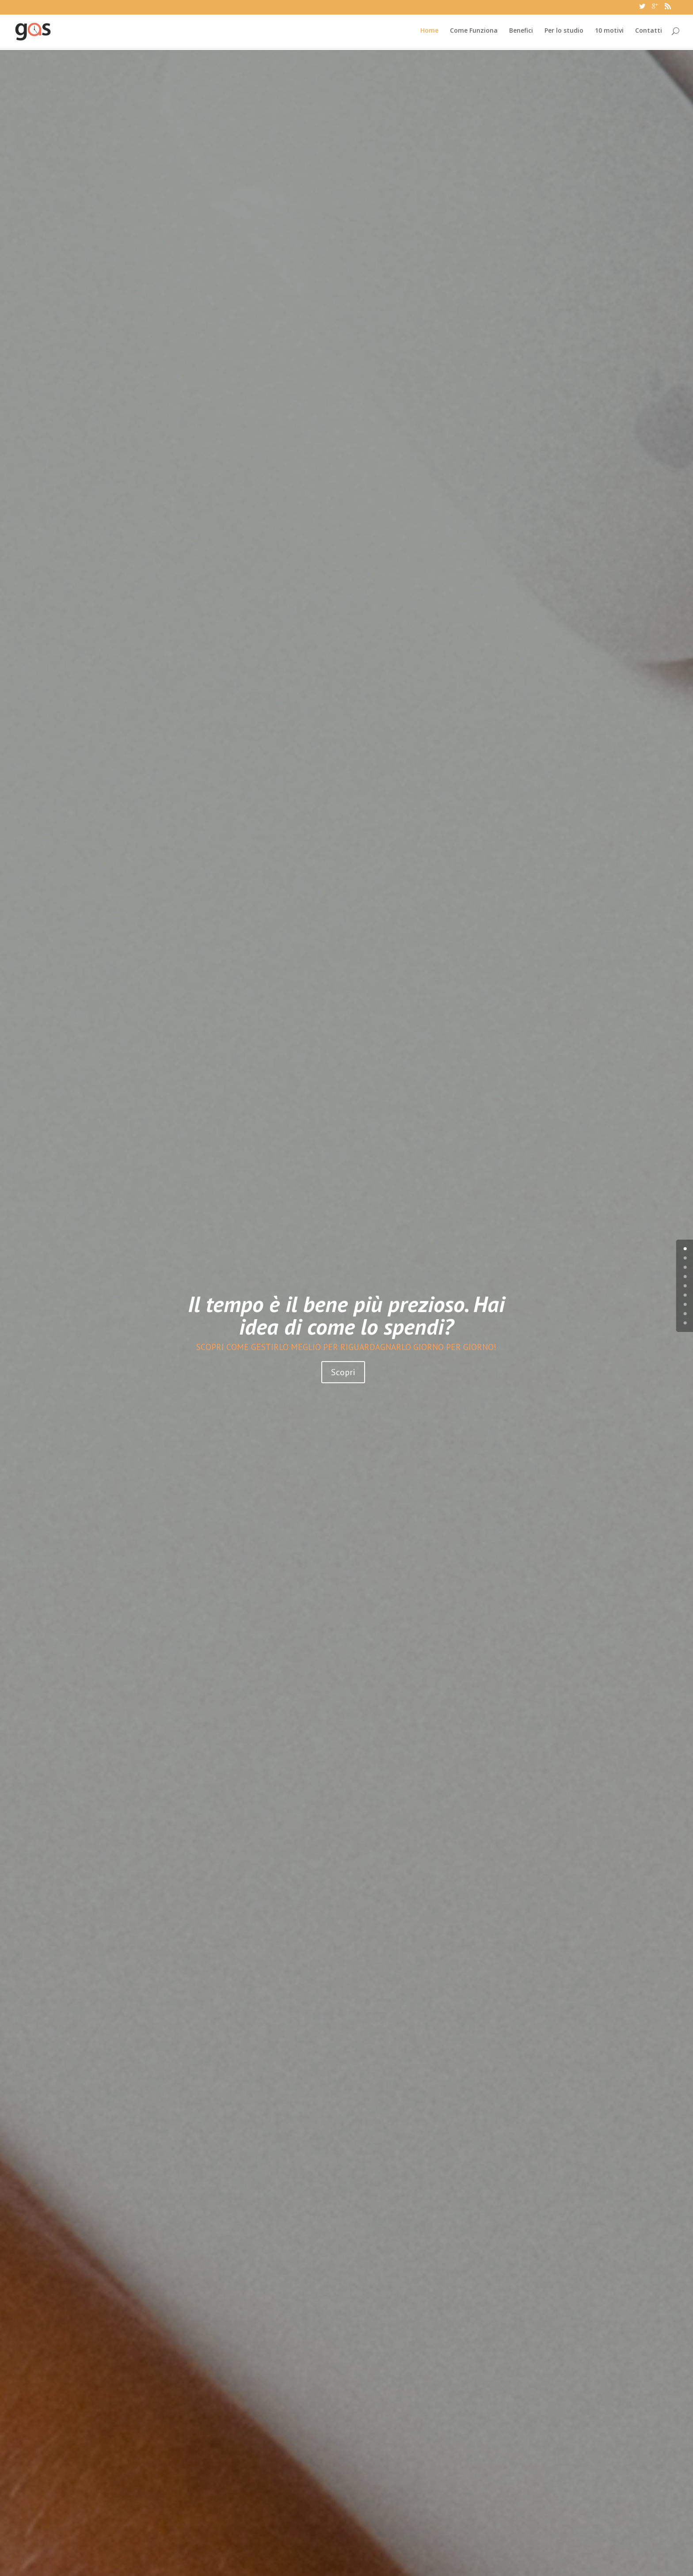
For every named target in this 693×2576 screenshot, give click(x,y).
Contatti (648, 32)
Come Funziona (474, 32)
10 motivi (609, 32)
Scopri (343, 1347)
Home (429, 32)
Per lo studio (563, 32)
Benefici (521, 32)
